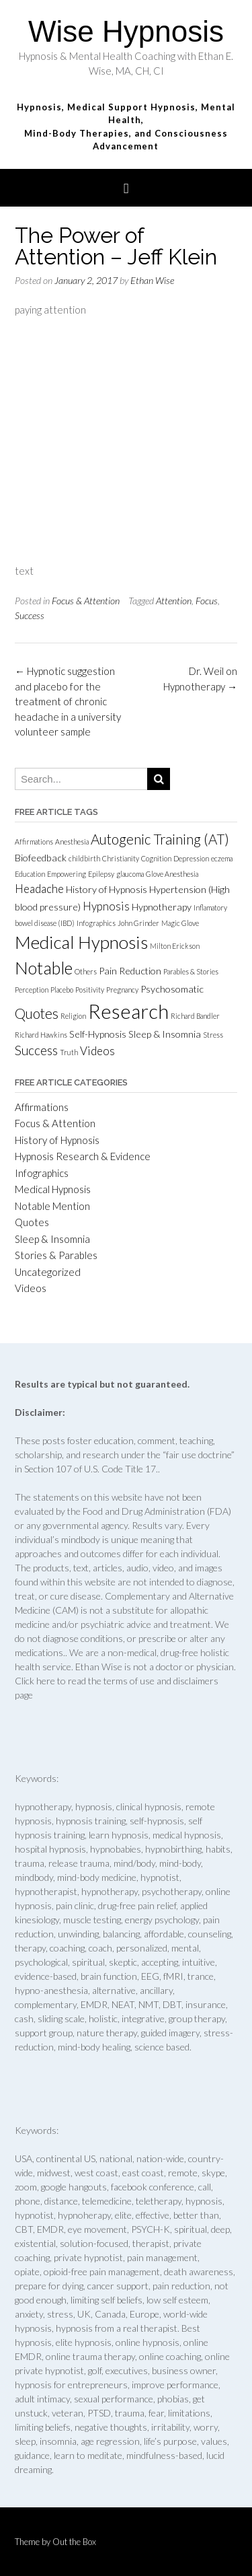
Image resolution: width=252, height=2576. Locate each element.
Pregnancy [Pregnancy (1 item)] (122, 989)
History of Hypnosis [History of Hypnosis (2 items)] (106, 889)
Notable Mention (52, 1206)
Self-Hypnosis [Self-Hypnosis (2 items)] (97, 1034)
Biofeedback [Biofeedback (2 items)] (41, 857)
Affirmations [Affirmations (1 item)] (34, 841)
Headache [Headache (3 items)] (39, 889)
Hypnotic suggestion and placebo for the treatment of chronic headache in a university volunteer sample (68, 701)
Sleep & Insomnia (52, 1239)
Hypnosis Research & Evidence (83, 1156)
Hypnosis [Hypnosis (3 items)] (106, 906)
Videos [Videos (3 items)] (97, 1051)
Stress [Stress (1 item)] (213, 1034)
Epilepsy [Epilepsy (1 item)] (101, 873)
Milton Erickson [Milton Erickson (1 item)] (175, 945)
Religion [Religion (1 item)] (73, 1015)
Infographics (42, 1173)
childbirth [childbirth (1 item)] (84, 858)
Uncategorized (48, 1272)
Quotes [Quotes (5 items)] (36, 1013)
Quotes (32, 1222)
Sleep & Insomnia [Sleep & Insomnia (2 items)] (164, 1034)
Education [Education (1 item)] (30, 873)
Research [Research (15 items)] (128, 1011)
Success (29, 615)
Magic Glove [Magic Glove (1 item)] (180, 923)
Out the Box (74, 2541)
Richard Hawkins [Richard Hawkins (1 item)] (41, 1034)
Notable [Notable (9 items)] (44, 968)
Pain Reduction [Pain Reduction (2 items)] (130, 970)
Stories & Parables (56, 1255)
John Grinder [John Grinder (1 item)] (138, 923)
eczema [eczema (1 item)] (222, 858)
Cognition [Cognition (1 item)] (156, 858)
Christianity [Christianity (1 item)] (120, 858)
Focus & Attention (86, 600)
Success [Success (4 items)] (36, 1050)
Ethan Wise (152, 280)
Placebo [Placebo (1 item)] (61, 989)
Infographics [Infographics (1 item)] (96, 923)
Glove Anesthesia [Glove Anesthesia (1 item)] (172, 873)
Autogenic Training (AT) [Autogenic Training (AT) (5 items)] (160, 839)
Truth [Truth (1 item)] (69, 1052)
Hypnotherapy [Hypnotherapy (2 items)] (162, 907)
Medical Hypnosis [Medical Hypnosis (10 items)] (81, 942)
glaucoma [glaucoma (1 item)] (130, 873)
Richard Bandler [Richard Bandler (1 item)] (195, 1015)
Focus (207, 600)
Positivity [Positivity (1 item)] (89, 989)
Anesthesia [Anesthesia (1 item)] (72, 841)
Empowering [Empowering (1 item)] (66, 873)
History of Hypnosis (57, 1140)
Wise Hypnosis (126, 31)
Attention (174, 600)
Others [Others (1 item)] (86, 971)
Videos (30, 1288)
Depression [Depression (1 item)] (191, 858)
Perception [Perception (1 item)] (31, 989)
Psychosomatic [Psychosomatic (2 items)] (172, 989)
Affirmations (42, 1107)
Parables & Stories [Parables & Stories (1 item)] (190, 971)
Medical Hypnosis (53, 1189)
